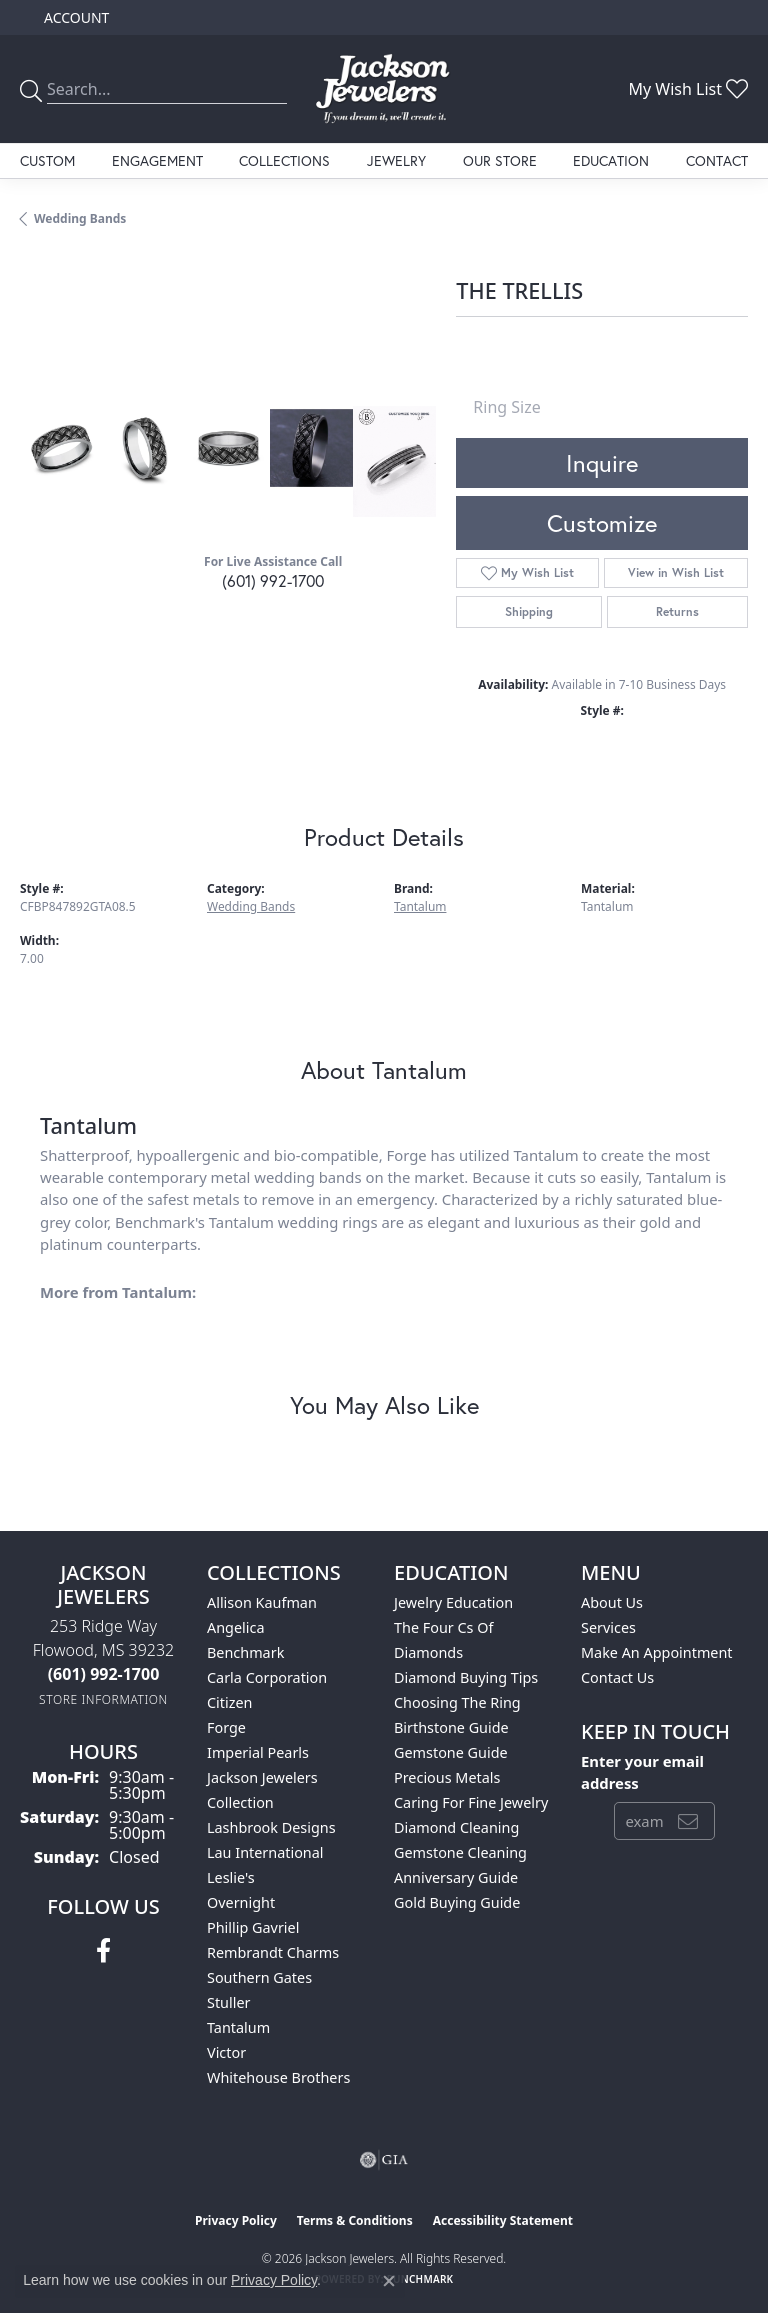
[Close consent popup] (389, 2281)
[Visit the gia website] (384, 2160)
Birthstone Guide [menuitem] (451, 1727)
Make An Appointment (657, 1652)
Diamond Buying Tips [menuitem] (466, 1677)
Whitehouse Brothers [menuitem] (278, 2077)
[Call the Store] (104, 1674)
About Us (612, 1602)
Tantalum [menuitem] (238, 2027)
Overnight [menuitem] (241, 1902)
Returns (677, 611)
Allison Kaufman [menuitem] (262, 1602)
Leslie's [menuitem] (231, 1877)
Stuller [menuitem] (228, 2002)
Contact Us (617, 1677)
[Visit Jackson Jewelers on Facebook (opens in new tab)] (103, 1951)
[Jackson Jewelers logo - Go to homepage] (384, 89)
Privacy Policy (236, 2220)
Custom (47, 160)
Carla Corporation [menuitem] (267, 1677)
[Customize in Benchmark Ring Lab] (394, 461)
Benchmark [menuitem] (245, 1652)
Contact (717, 160)
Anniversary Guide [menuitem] (456, 1877)
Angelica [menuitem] (235, 1627)
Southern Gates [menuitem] (259, 1977)
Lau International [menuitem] (265, 1852)
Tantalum (420, 906)
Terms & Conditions (355, 2220)
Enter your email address (642, 1772)
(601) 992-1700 (273, 580)
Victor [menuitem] (226, 2052)
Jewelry (396, 160)
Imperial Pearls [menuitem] (258, 1752)
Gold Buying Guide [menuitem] (457, 1902)
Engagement (157, 160)
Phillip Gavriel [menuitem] (253, 1927)
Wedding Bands (80, 218)
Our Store (500, 160)
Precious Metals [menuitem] (447, 1777)
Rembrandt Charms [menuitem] (273, 1952)
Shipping (529, 611)
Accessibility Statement (503, 2220)
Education (611, 160)
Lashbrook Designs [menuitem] (271, 1827)
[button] (74, 17)
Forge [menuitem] (226, 1727)
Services (608, 1627)
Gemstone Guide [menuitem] (451, 1752)
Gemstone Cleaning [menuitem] (460, 1852)
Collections (284, 160)
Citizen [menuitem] (230, 1702)
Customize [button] (602, 523)
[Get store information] (103, 1699)
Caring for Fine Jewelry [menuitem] (471, 1802)
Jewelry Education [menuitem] (453, 1602)
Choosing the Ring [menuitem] (457, 1702)
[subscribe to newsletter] (688, 1821)
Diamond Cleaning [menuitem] (456, 1827)
